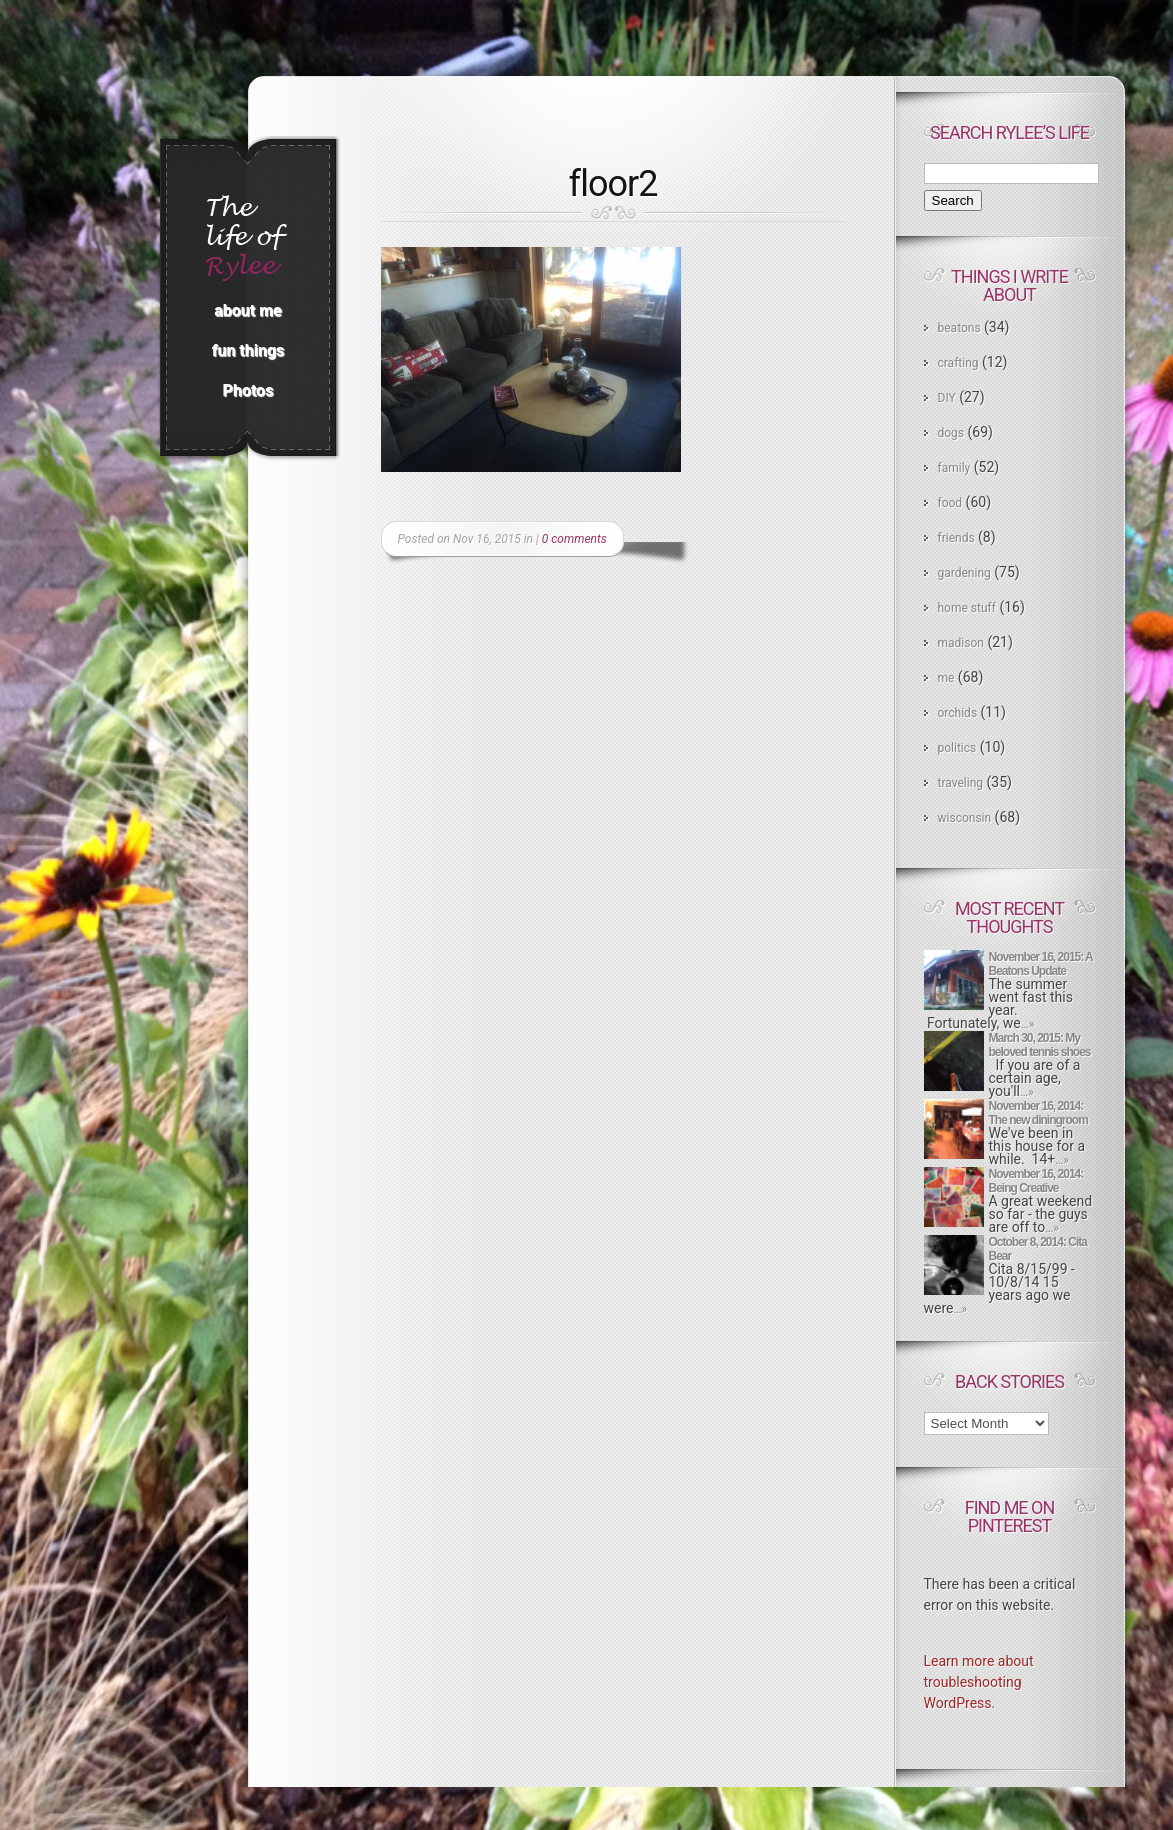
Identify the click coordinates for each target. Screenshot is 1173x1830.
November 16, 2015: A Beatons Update (1041, 964)
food (950, 503)
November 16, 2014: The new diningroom (1038, 1113)
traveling (961, 783)
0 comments (574, 539)
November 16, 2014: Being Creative (1036, 1181)
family (954, 468)
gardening (964, 573)
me (946, 678)
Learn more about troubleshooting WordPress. (979, 1682)
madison (961, 643)
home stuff (967, 608)
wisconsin (965, 818)
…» (1028, 1024)
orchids (958, 713)
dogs (951, 433)
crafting (958, 363)
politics (957, 748)
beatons (959, 328)
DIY (947, 398)
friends (956, 538)
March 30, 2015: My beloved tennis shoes (1040, 1045)
